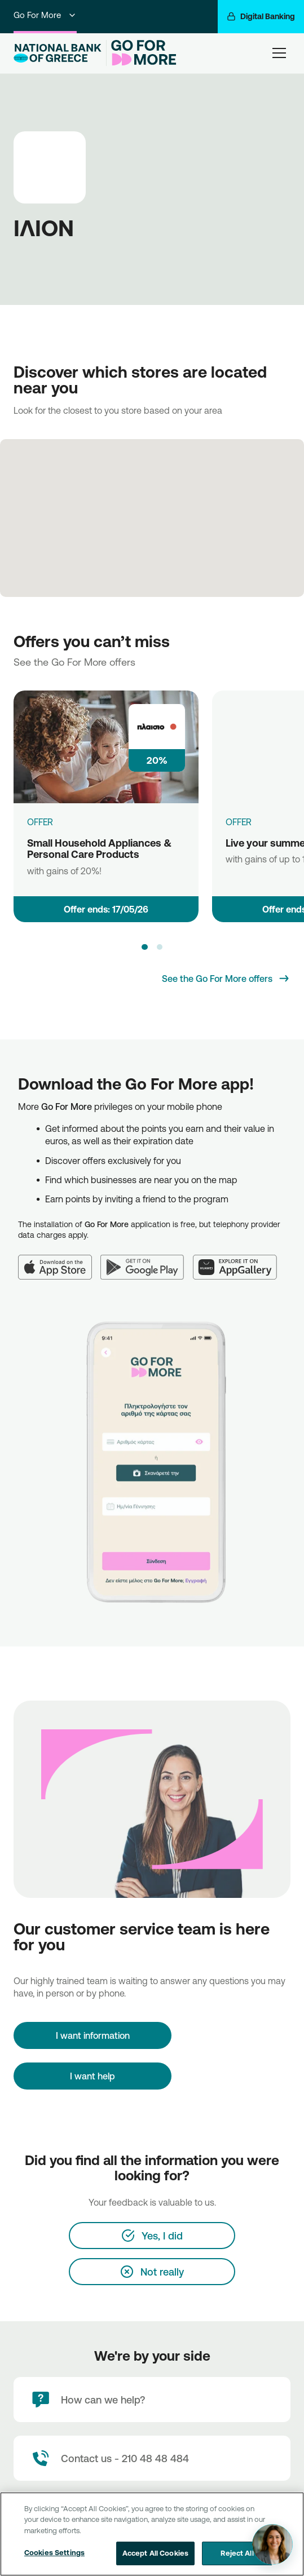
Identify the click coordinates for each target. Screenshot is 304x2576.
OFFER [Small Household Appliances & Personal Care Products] (40, 822)
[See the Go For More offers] (226, 978)
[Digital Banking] (261, 16)
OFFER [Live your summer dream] (239, 822)
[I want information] (92, 2035)
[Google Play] (146, 1260)
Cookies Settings (54, 2552)
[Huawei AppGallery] (239, 1260)
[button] (144, 947)
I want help (92, 2076)
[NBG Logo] (58, 53)
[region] (152, 2534)
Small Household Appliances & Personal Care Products (99, 848)
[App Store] (59, 1260)
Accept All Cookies (155, 2553)
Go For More (45, 15)
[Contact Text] (152, 2458)
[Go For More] (141, 53)
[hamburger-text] (279, 52)
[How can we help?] (152, 2399)
